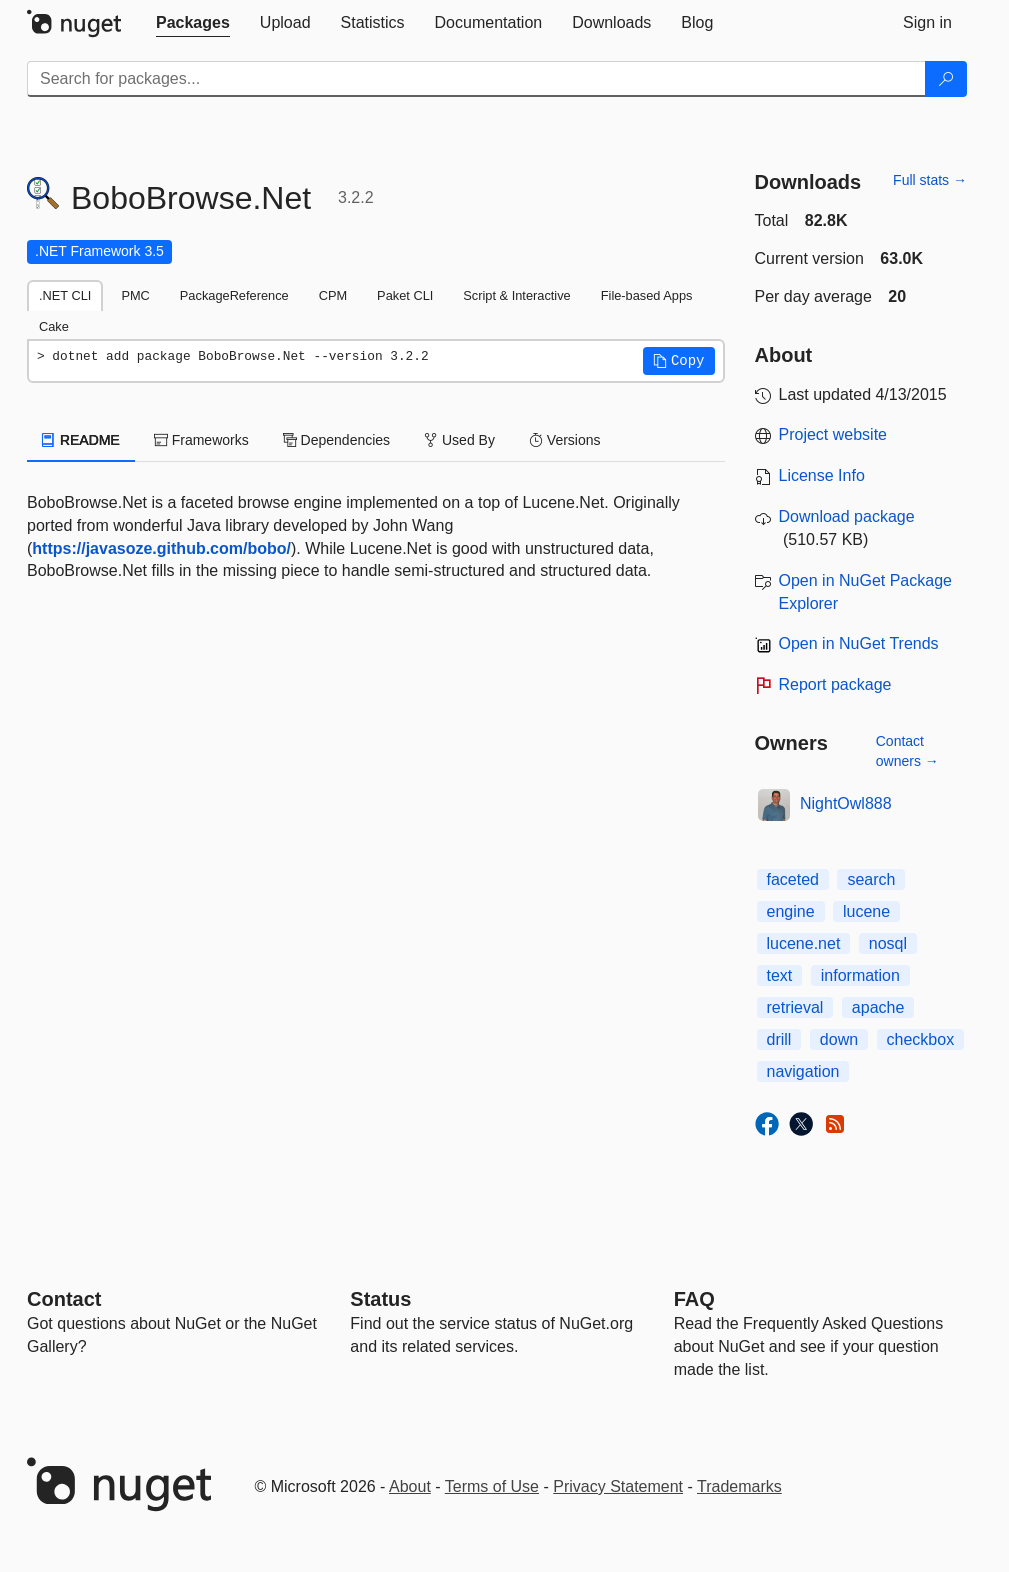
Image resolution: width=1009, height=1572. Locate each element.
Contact (64, 1299)
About (410, 1486)
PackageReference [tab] (234, 295)
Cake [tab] (54, 326)
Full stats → (930, 180)
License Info (822, 475)
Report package (835, 684)
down (839, 1039)
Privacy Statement (618, 1486)
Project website (833, 434)
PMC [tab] (135, 295)
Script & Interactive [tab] (516, 295)
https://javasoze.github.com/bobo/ (161, 548)
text (780, 975)
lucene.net (804, 943)
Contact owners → (907, 751)
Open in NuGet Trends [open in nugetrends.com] (859, 643)
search (871, 879)
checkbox (921, 1039)
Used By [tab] (459, 440)
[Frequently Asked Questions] (694, 1299)
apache (878, 1007)
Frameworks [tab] (201, 440)
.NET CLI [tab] (65, 295)
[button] (679, 361)
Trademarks (739, 1486)
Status (380, 1299)
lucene (866, 911)
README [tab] (81, 440)
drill (779, 1039)
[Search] (946, 79)
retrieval (795, 1007)
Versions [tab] (565, 440)
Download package (847, 516)
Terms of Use (492, 1486)
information (860, 975)
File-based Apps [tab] (647, 295)
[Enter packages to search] (476, 79)
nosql (888, 943)
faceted (793, 879)
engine (791, 911)
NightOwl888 (846, 803)
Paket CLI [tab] (405, 295)
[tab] (193, 23)
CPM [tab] (333, 295)
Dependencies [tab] (336, 440)
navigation (803, 1071)
